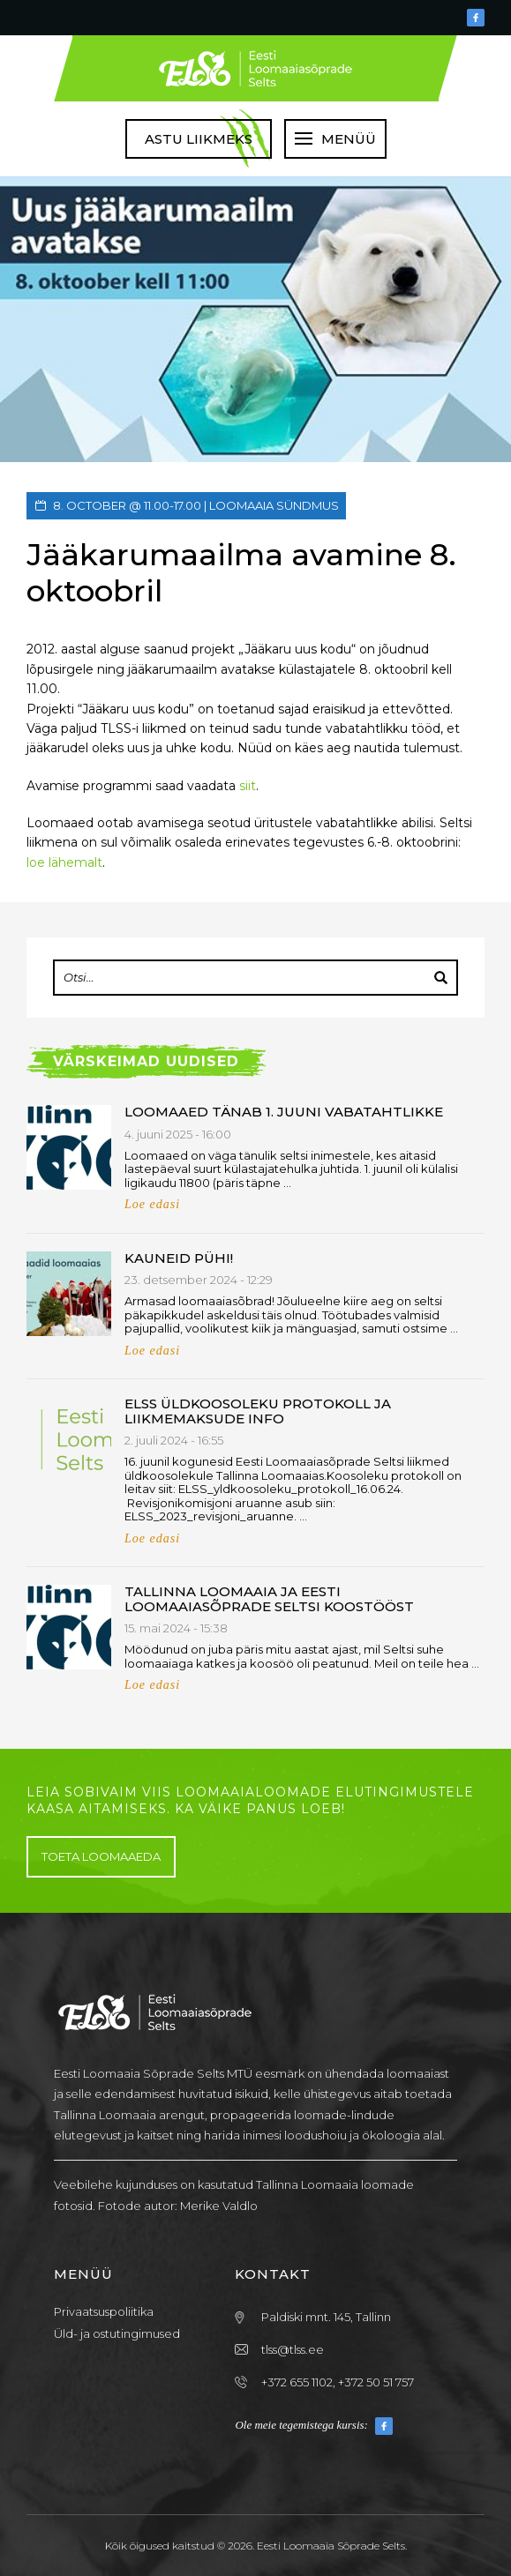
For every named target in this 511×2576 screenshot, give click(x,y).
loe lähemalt (64, 862)
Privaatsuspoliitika (104, 2311)
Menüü (348, 139)
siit (247, 786)
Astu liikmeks (198, 139)
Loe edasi (152, 1204)
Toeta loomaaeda (101, 1856)
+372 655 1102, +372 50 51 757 (337, 2382)
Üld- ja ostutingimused (117, 2333)
